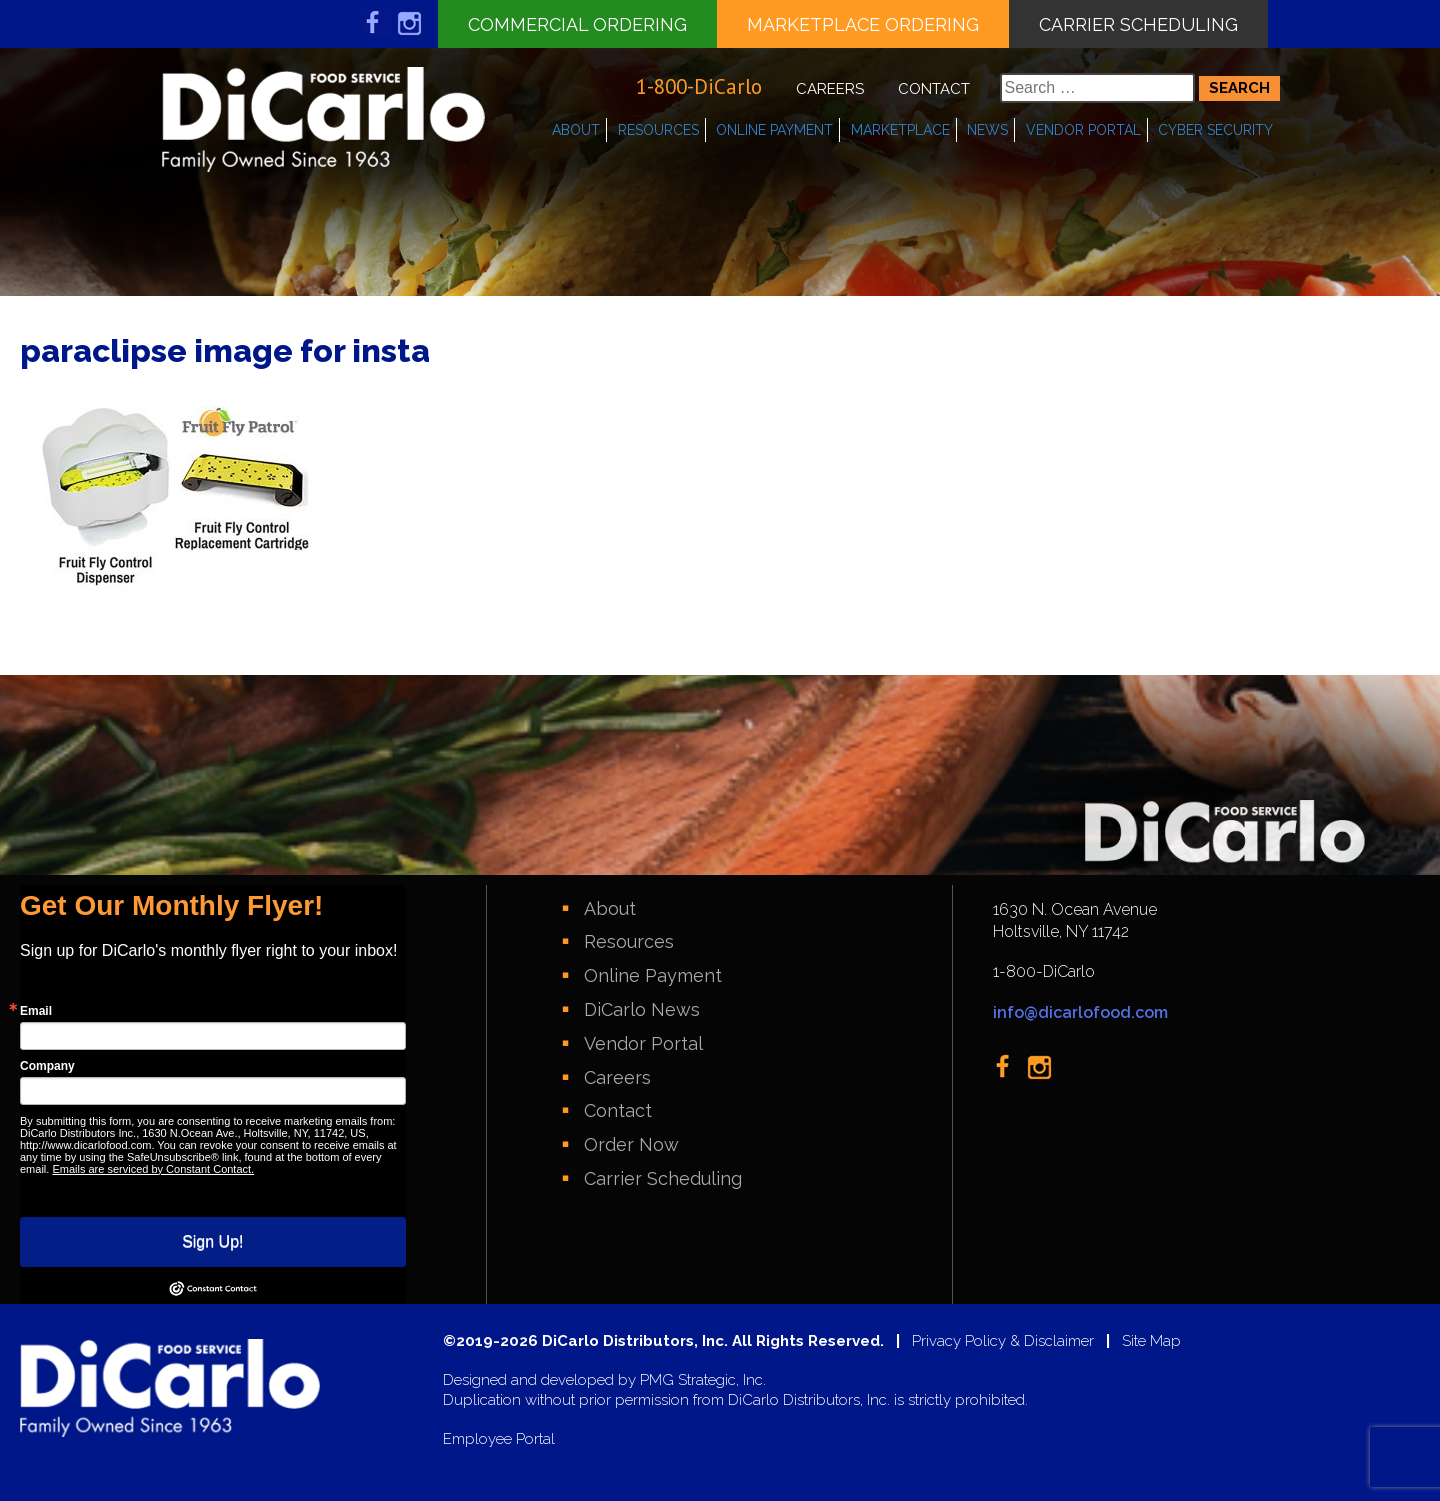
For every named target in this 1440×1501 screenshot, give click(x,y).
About (576, 130)
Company (47, 1066)
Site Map (1151, 1341)
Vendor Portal (1083, 130)
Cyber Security (1215, 130)
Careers (830, 89)
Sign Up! (212, 1241)
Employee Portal (499, 1439)
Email (36, 1011)
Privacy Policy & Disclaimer (1003, 1341)
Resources (658, 130)
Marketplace (900, 130)
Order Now (631, 1144)
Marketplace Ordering (863, 24)
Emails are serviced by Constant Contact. (153, 1169)
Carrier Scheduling (1138, 24)
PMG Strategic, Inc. (703, 1380)
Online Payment (774, 130)
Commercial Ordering (577, 24)
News (987, 130)
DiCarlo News (642, 1009)
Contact (934, 89)
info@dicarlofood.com (1080, 1012)
